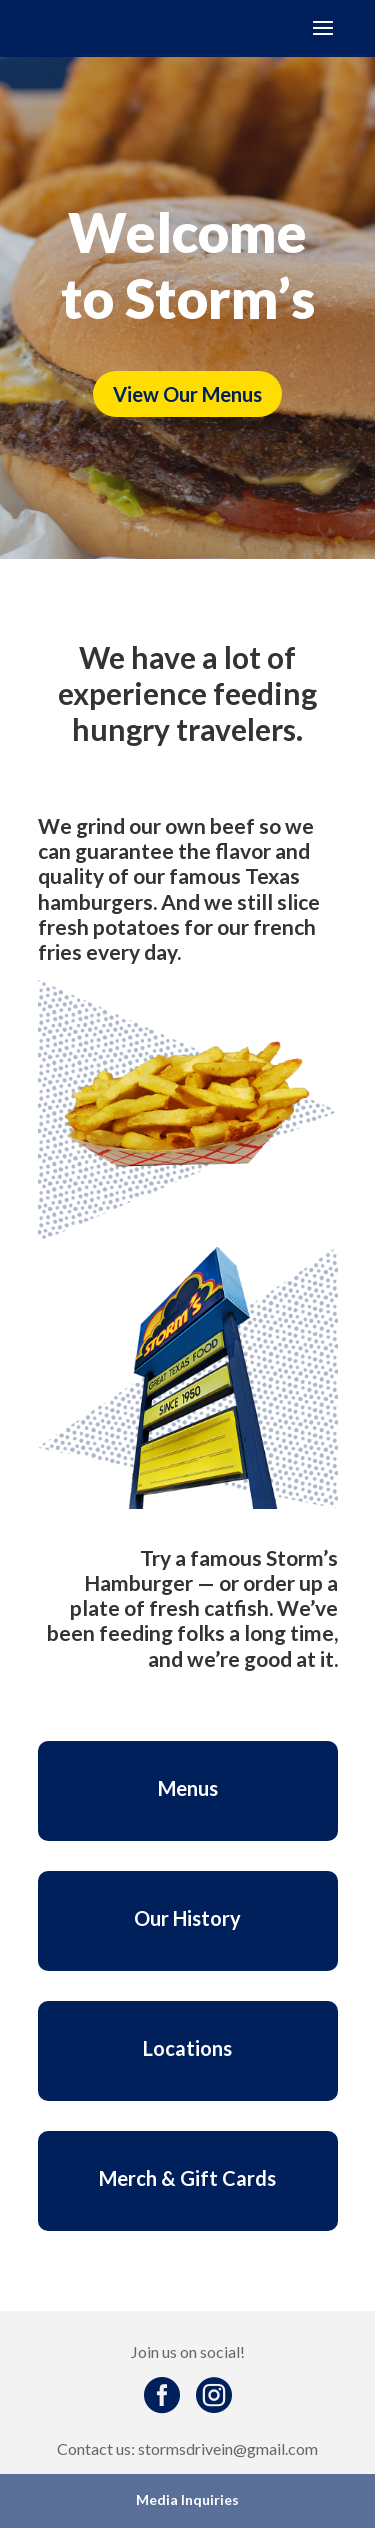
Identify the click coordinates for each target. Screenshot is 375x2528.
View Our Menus (187, 394)
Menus (188, 1788)
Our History (187, 1918)
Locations (187, 2048)
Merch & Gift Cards (187, 2178)
